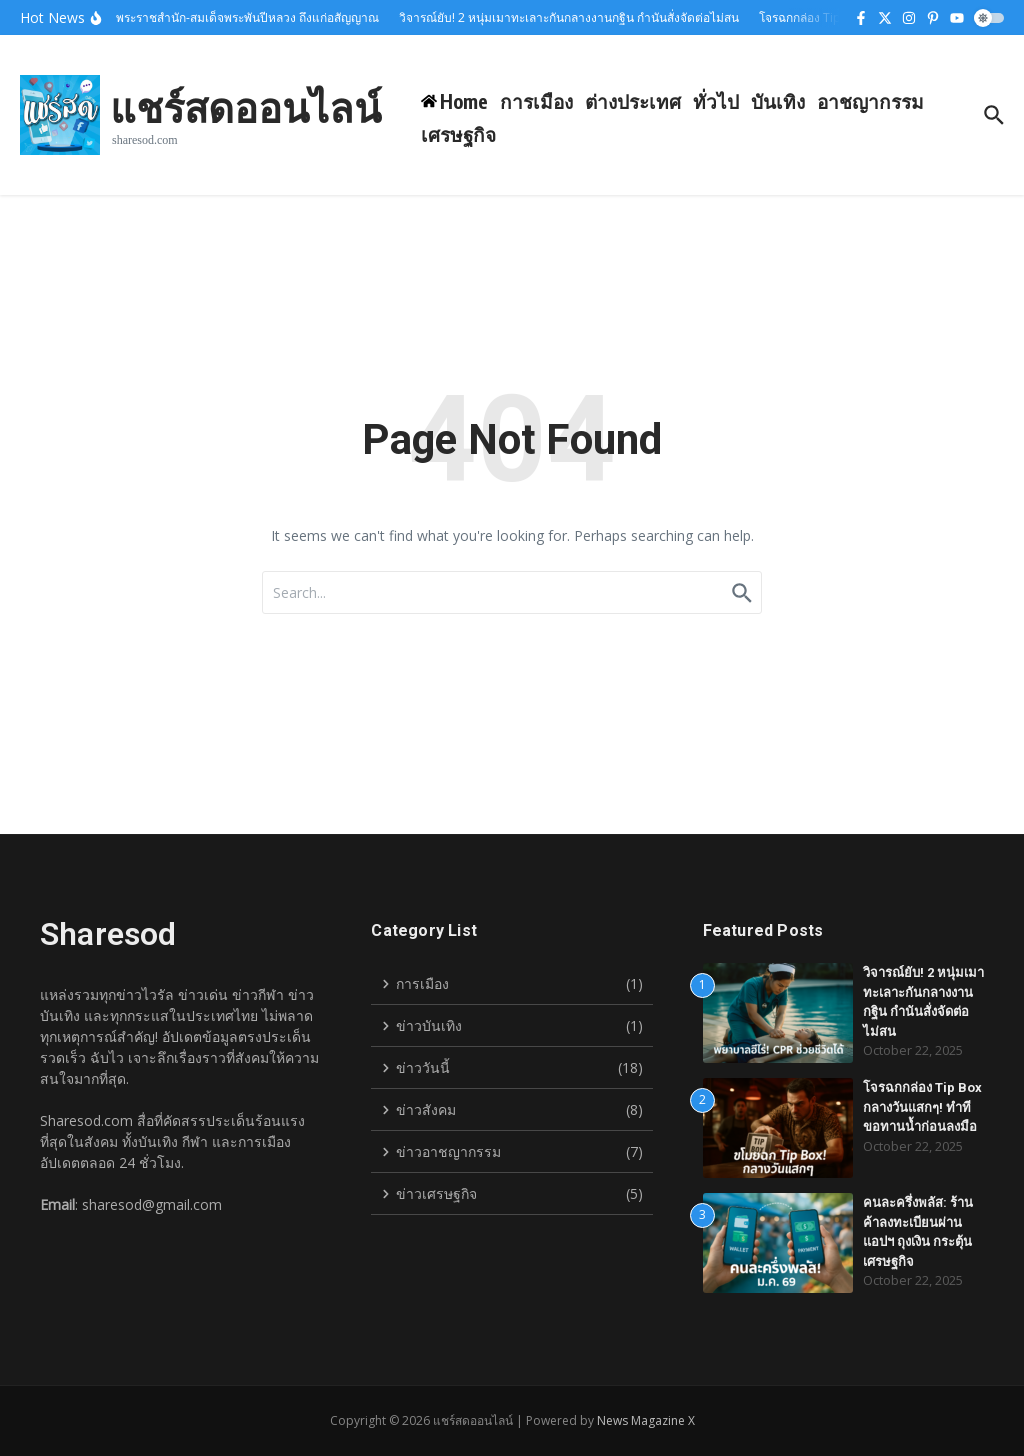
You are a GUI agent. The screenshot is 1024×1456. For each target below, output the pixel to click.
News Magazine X (646, 1420)
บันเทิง (778, 101)
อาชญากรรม (870, 101)
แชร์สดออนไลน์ (245, 107)
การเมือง (536, 101)
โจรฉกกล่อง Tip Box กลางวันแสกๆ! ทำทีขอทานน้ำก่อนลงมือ (922, 1107)
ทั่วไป (716, 101)
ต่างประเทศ (633, 101)
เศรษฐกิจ (458, 134)
